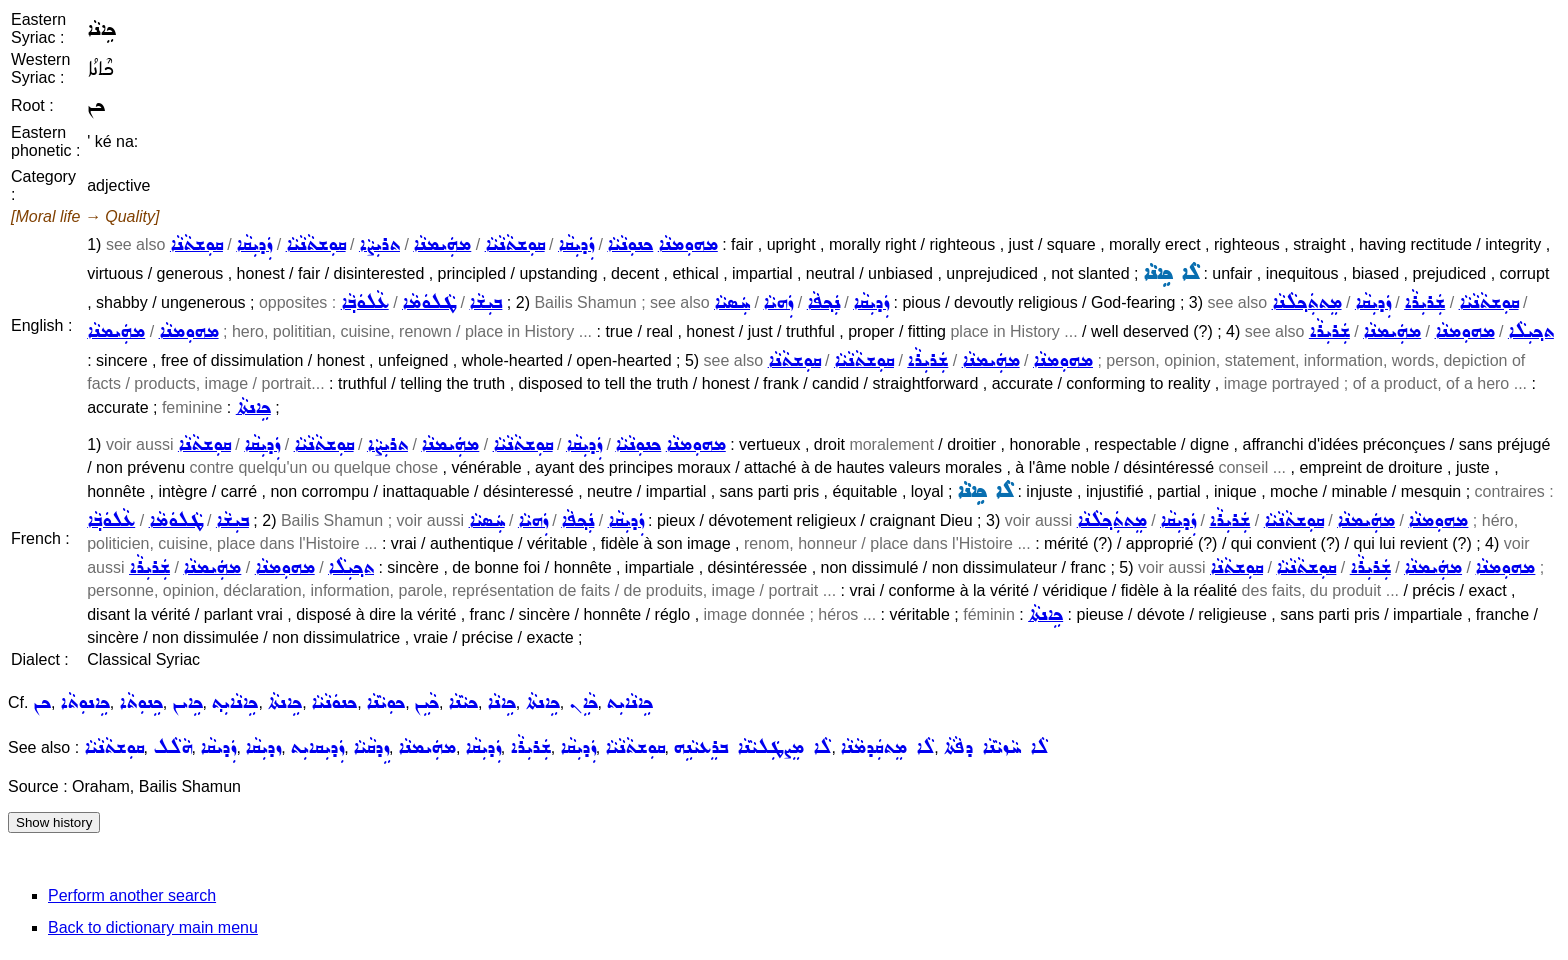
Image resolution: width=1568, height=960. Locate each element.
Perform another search (132, 895)
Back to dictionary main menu (153, 927)
